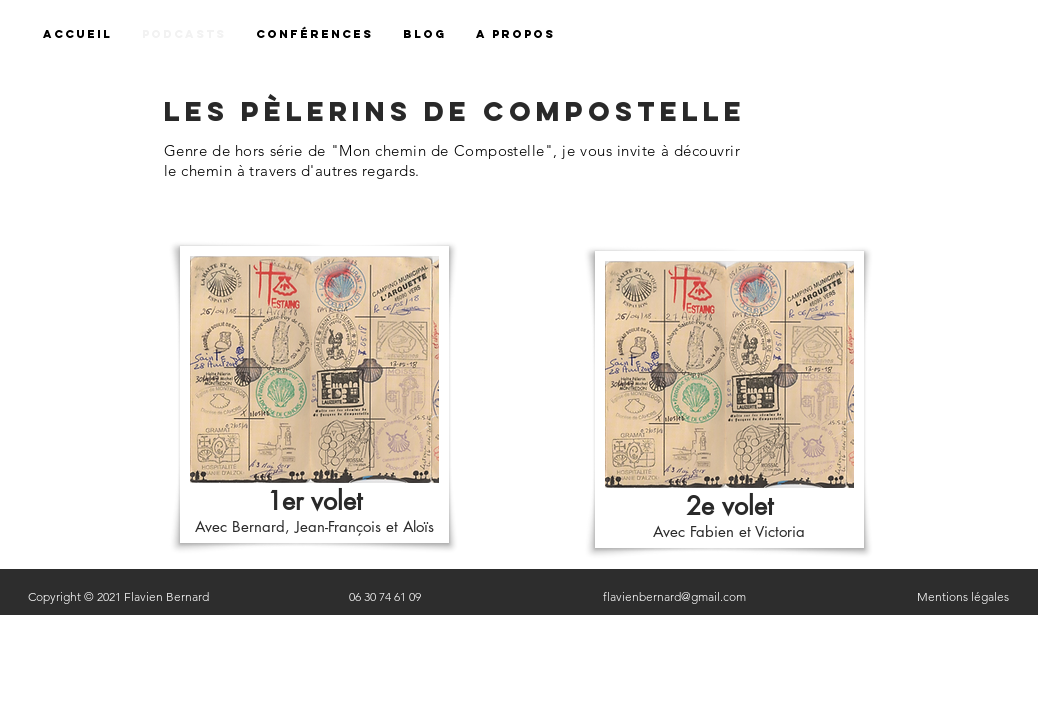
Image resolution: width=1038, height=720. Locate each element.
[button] (515, 34)
